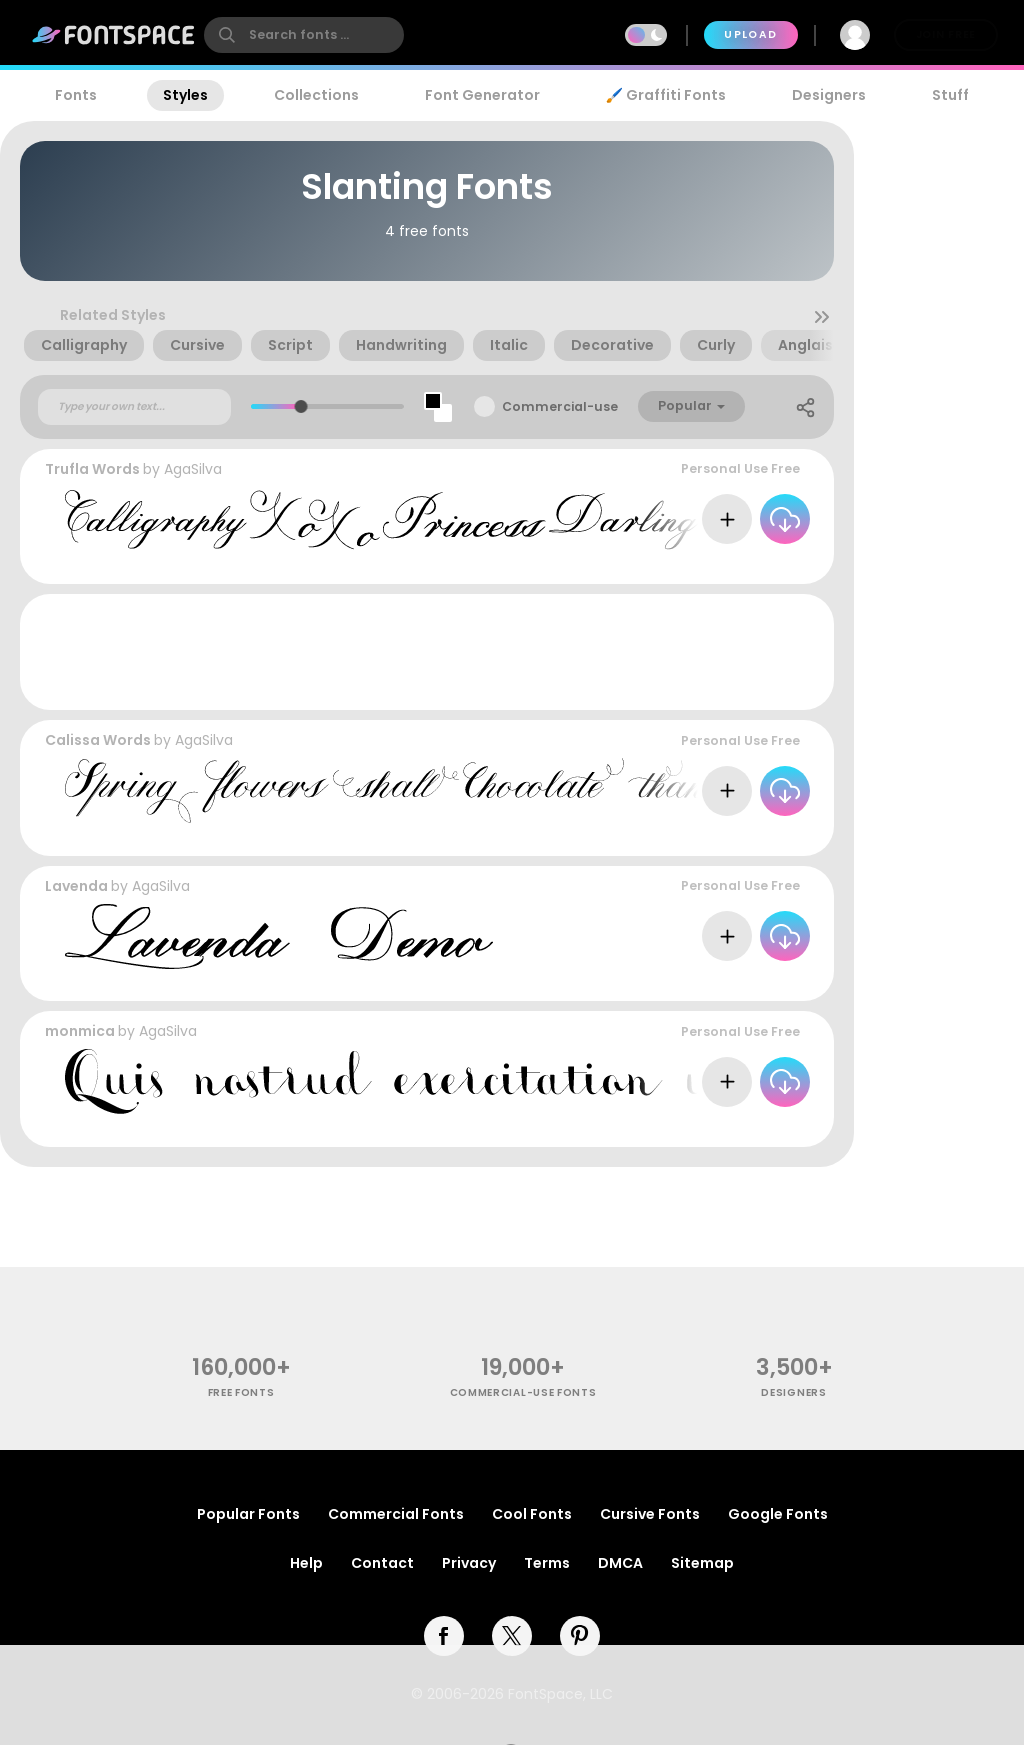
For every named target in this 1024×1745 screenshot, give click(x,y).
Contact (382, 1563)
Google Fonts (778, 1514)
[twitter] (512, 1636)
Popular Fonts (248, 1514)
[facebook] (444, 1636)
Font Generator (482, 95)
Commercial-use (560, 406)
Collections (316, 95)
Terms (547, 1563)
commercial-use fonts (523, 1392)
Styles (185, 95)
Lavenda (76, 886)
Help (306, 1563)
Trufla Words (92, 469)
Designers (829, 95)
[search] (304, 35)
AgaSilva (193, 469)
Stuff (950, 95)
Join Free (946, 34)
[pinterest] (580, 1636)
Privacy (469, 1563)
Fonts (76, 95)
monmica (80, 1031)
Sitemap (702, 1563)
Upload (750, 34)
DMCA (620, 1563)
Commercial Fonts (396, 1514)
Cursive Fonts (650, 1514)
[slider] (301, 406)
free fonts (241, 1392)
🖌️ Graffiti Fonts (666, 95)
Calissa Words (98, 740)
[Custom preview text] (134, 407)
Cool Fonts (532, 1514)
